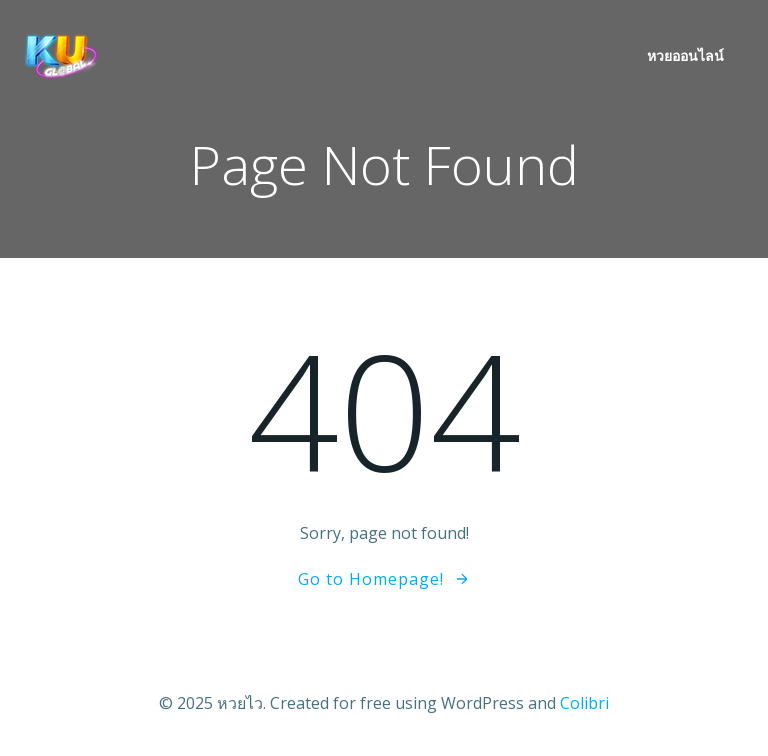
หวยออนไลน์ (685, 55)
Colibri (584, 703)
